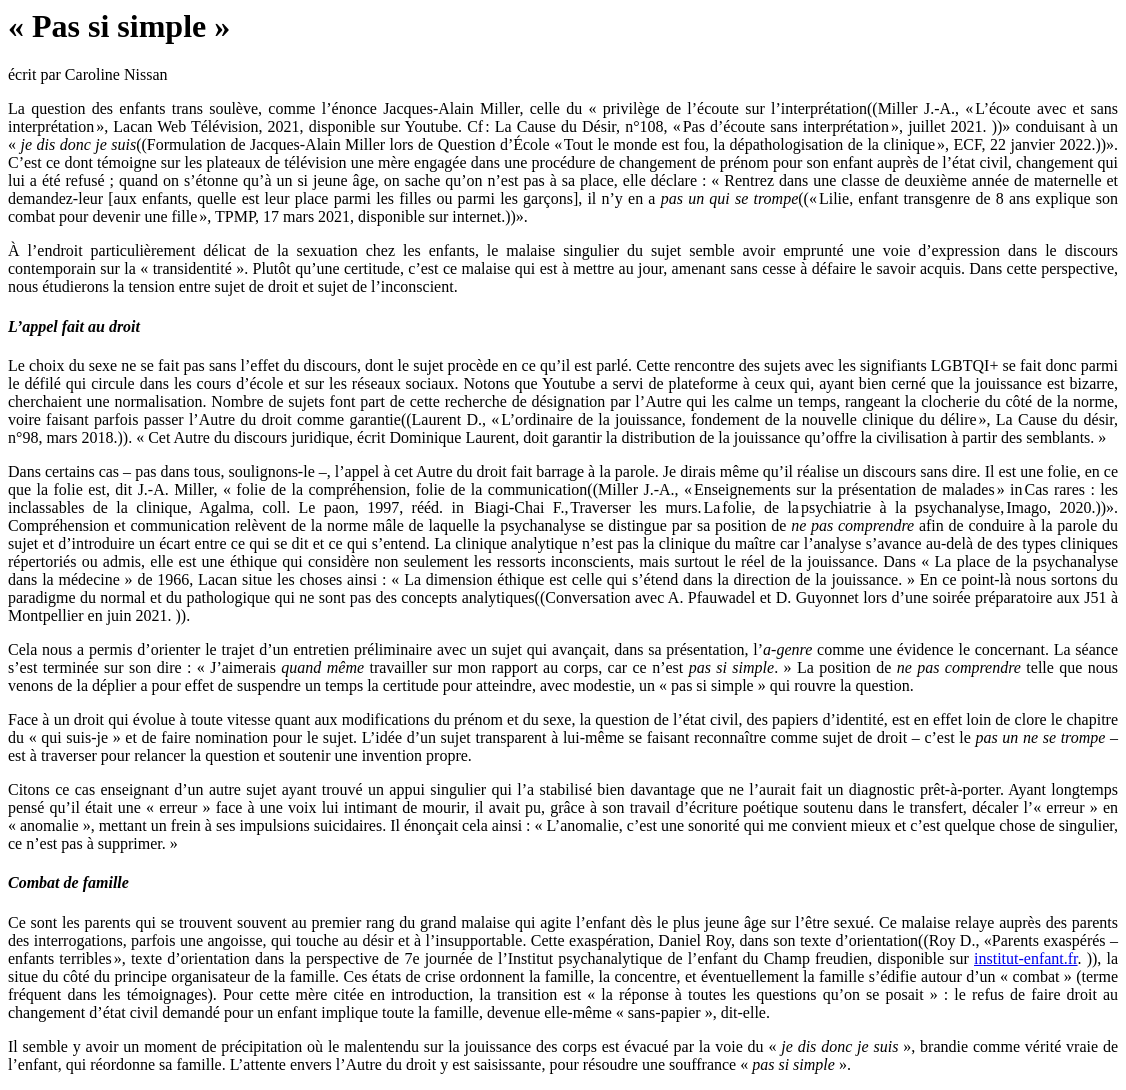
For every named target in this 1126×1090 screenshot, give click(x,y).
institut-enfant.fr (1026, 958)
